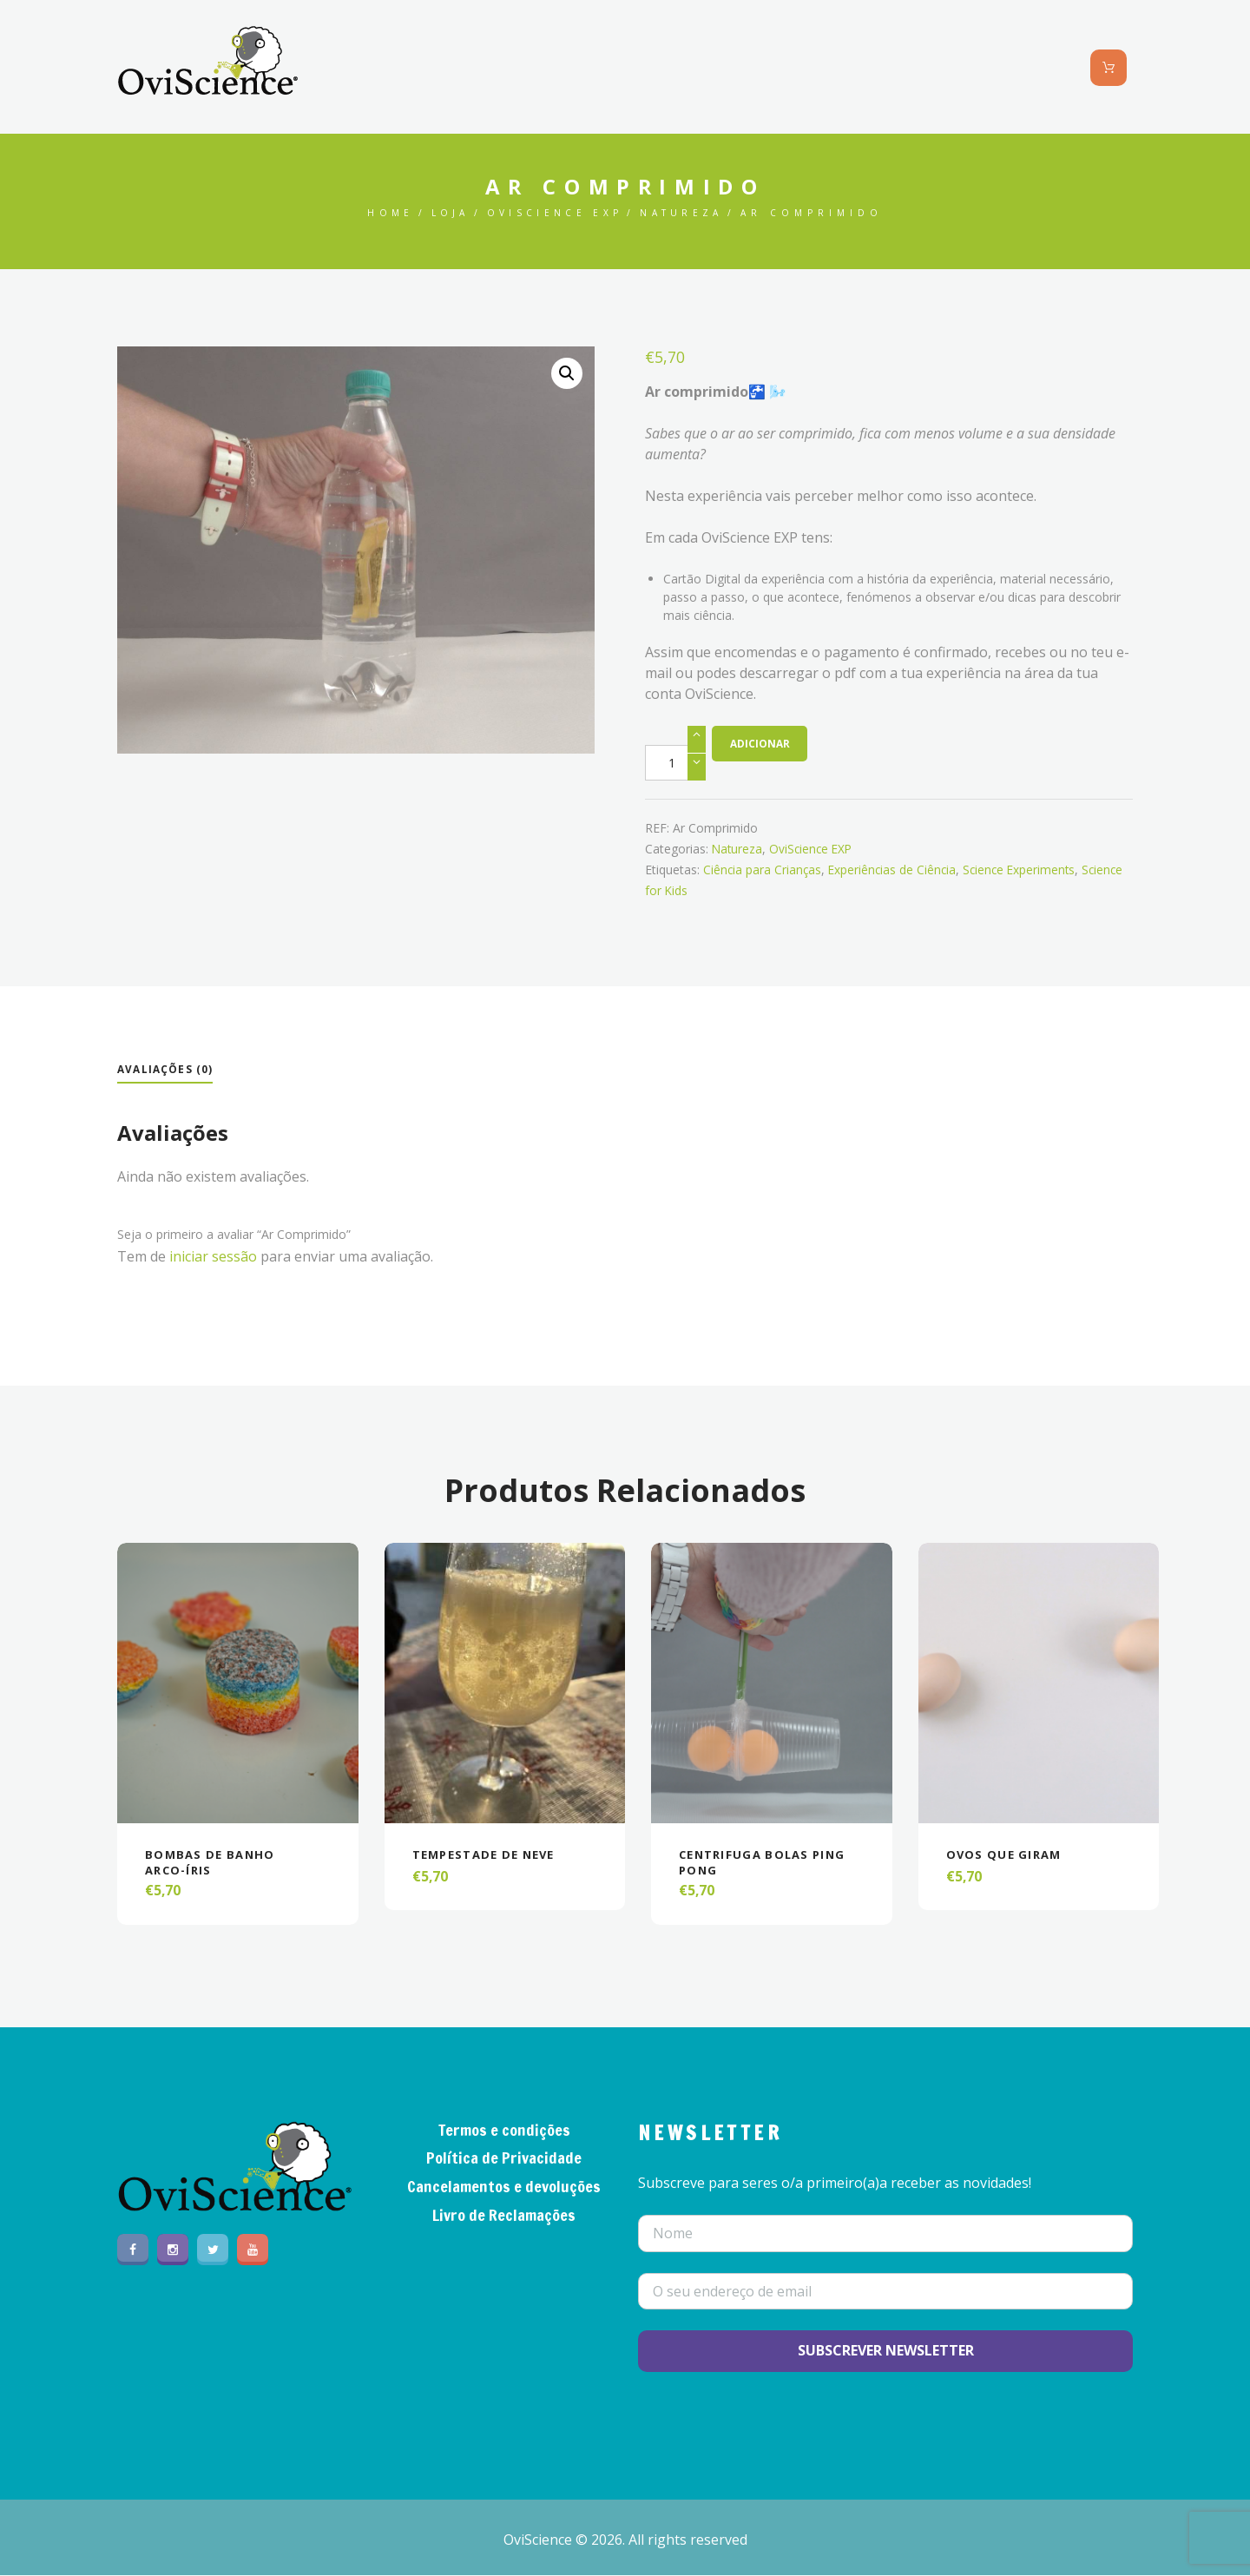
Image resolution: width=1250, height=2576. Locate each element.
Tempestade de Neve (490, 1854)
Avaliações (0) (165, 1069)
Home (383, 213)
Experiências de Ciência (895, 869)
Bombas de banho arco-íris (213, 1862)
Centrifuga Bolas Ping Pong (768, 1862)
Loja (444, 213)
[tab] (165, 1071)
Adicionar (760, 743)
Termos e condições (504, 2130)
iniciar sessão (213, 1256)
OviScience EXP (555, 213)
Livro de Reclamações (504, 2215)
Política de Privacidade (504, 2158)
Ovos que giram (1007, 1854)
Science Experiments (1024, 869)
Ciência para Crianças (763, 869)
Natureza (688, 213)
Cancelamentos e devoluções (504, 2187)
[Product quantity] (675, 763)
